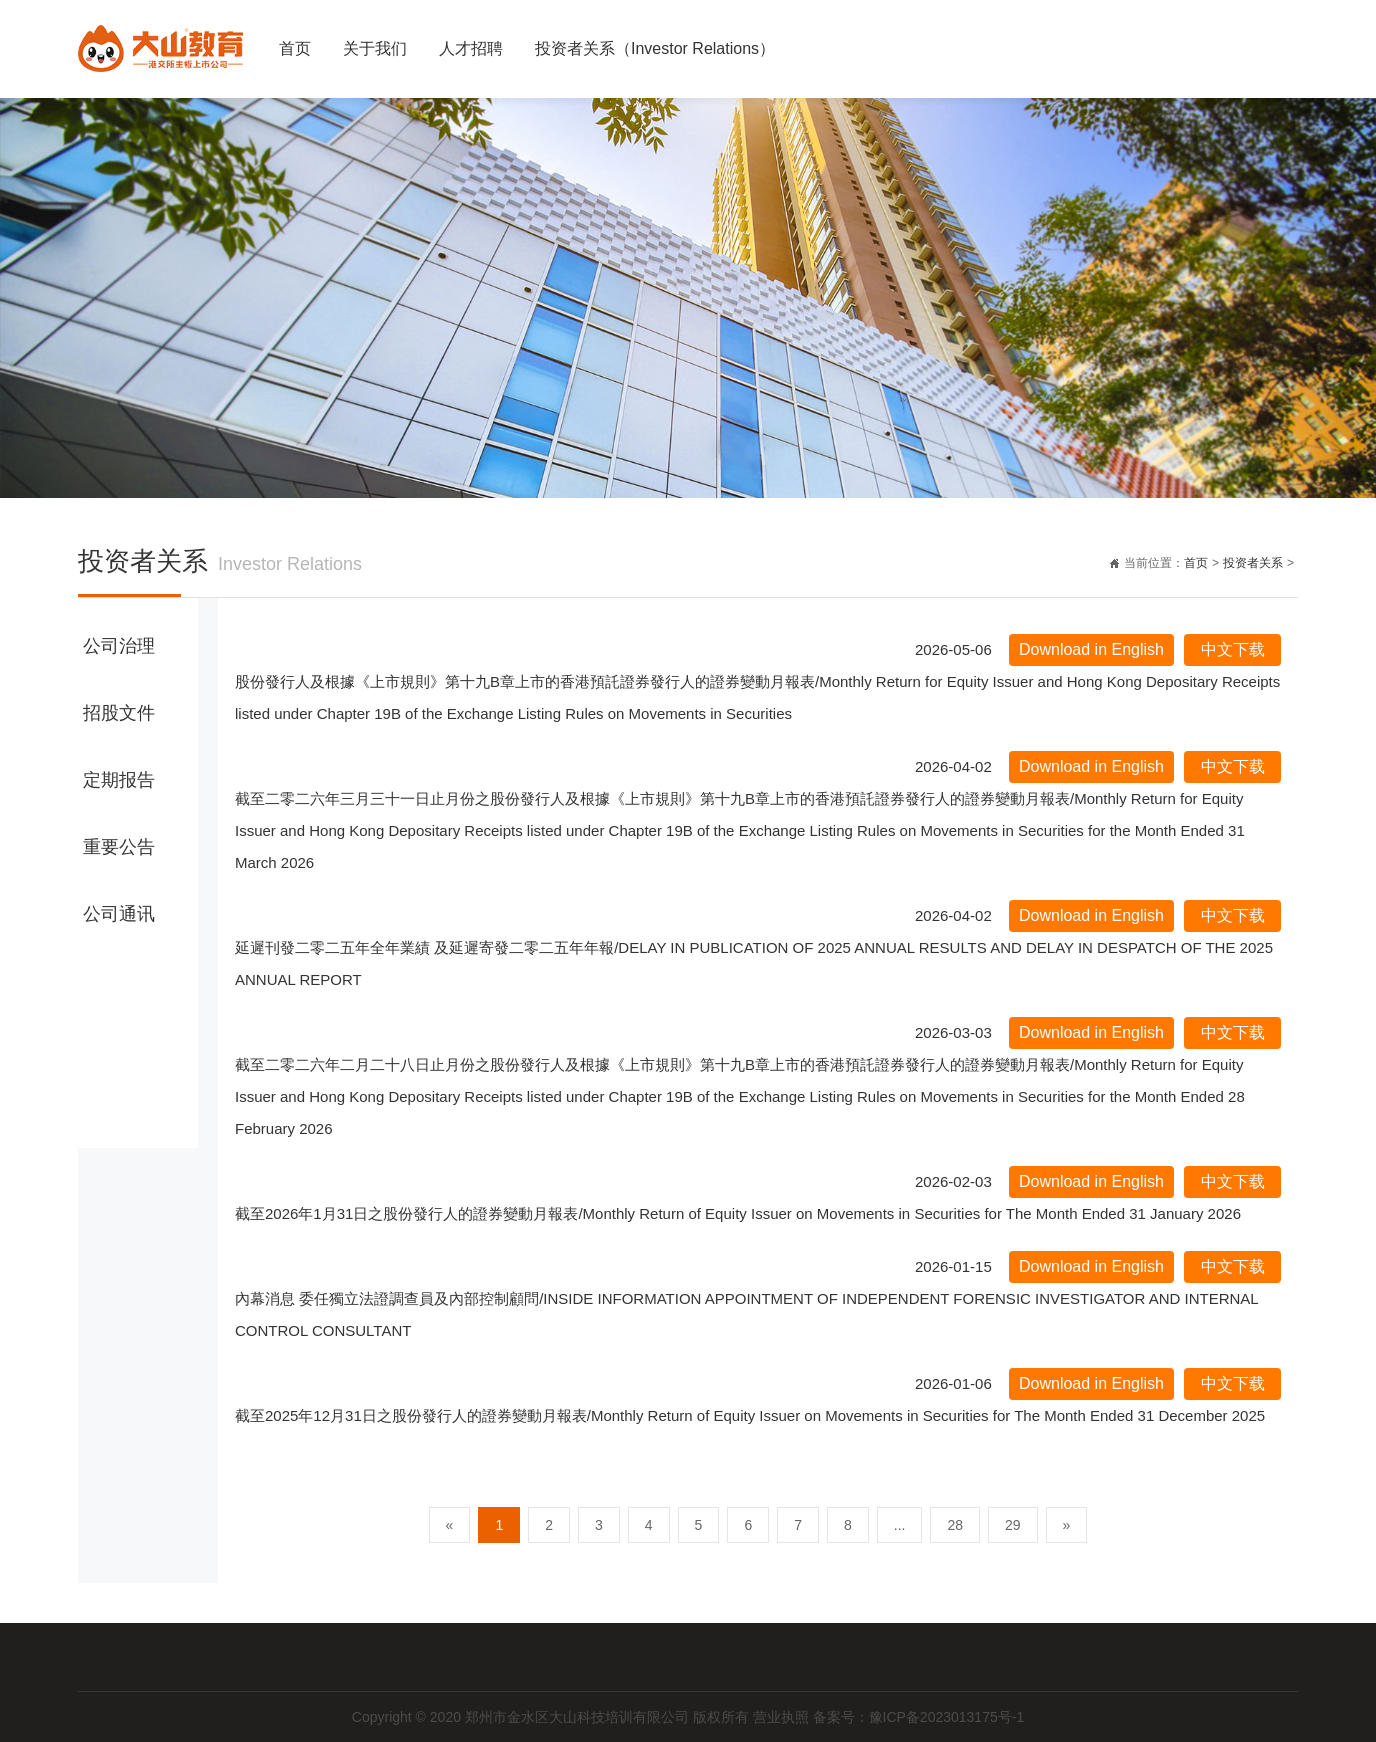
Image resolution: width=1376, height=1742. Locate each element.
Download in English (1091, 649)
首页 (295, 48)
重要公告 (119, 847)
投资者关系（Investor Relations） (655, 48)
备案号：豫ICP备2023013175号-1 (919, 1717)
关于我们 (375, 48)
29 (1013, 1525)
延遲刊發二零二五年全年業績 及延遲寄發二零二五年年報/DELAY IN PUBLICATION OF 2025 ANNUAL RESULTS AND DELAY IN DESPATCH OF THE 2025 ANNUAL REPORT (754, 963)
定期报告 (119, 780)
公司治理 (119, 646)
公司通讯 (119, 914)
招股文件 (119, 713)
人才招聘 (471, 48)
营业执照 (783, 1717)
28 (955, 1525)
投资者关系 (1253, 563)
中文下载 (1233, 649)
